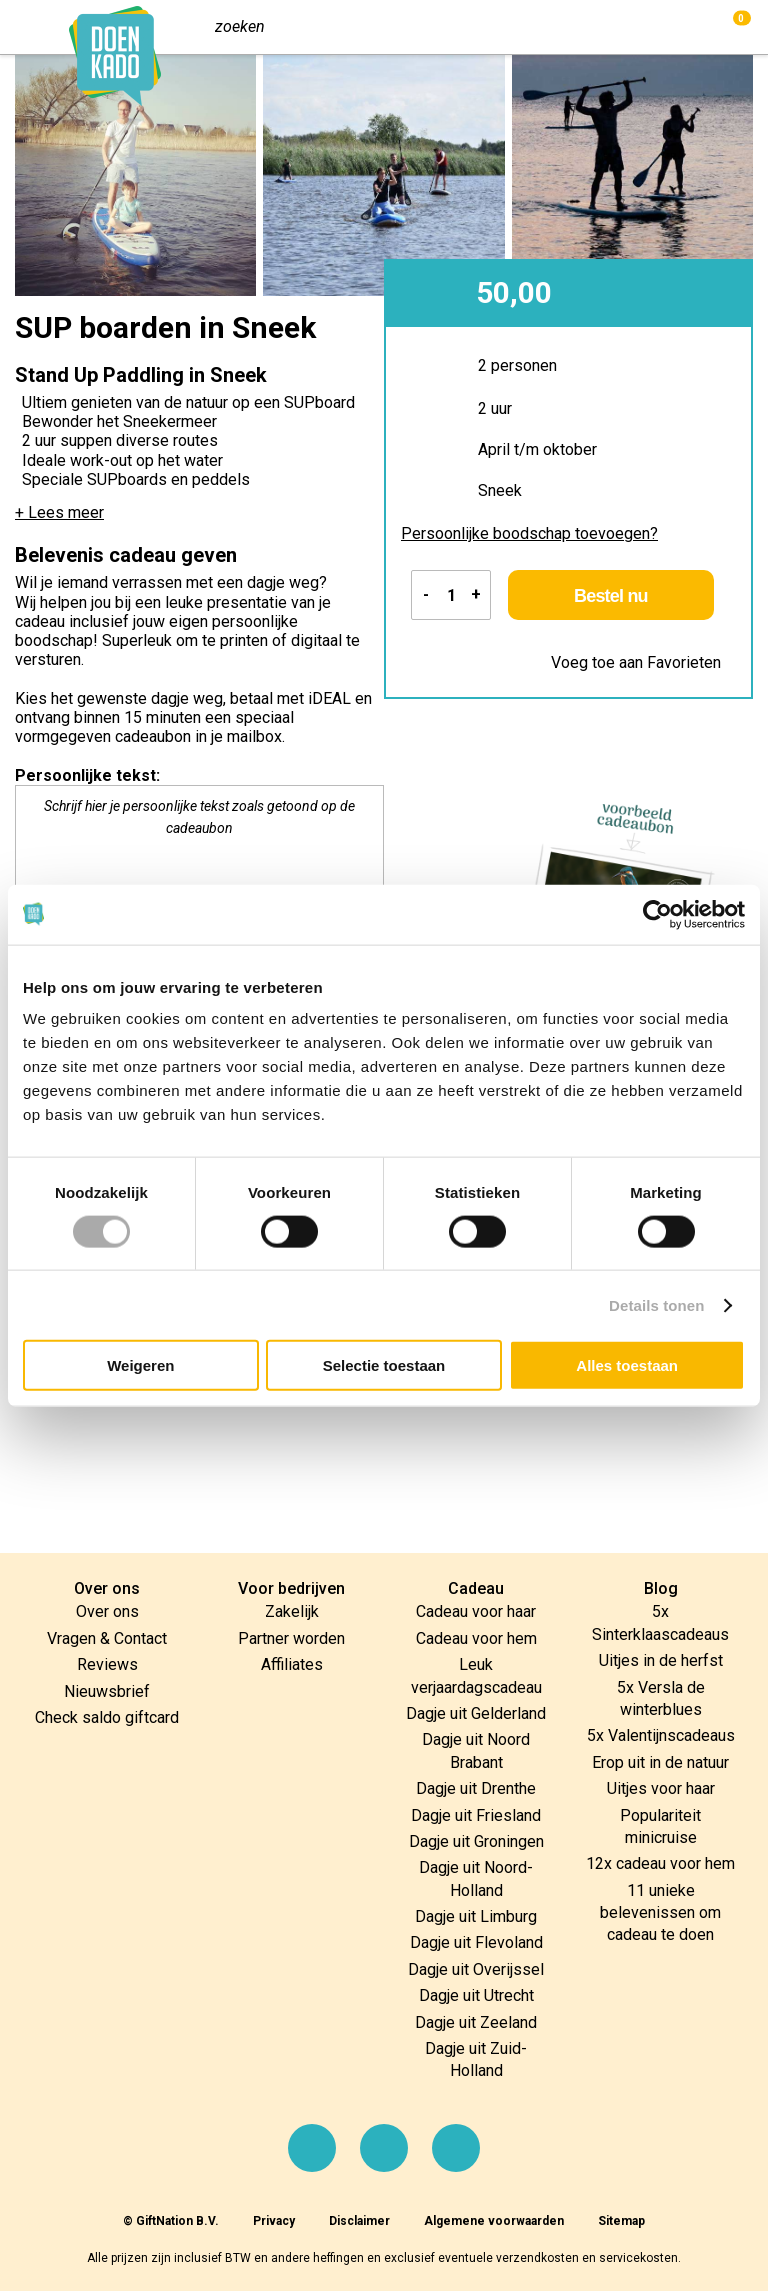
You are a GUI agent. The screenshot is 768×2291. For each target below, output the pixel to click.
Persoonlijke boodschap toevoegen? (529, 533)
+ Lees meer (59, 512)
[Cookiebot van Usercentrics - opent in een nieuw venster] (657, 914)
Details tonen (656, 1304)
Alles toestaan (627, 1365)
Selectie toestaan (384, 1365)
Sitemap (621, 2221)
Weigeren (140, 1365)
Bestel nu (617, 596)
